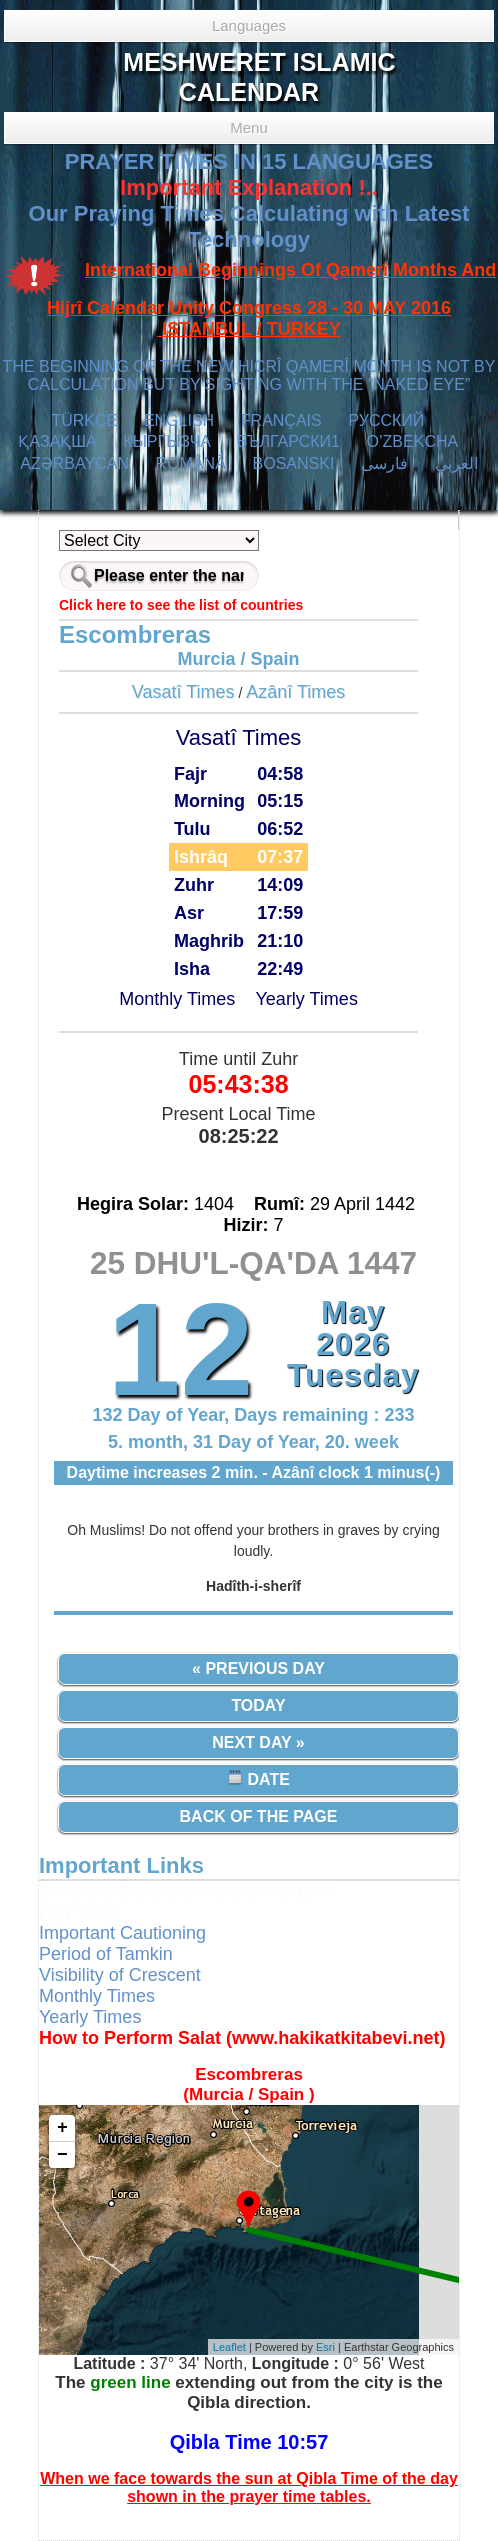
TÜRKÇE (84, 420)
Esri (325, 2347)
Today (258, 1705)
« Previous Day (258, 1668)
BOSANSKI (294, 463)
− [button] (62, 2155)
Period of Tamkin (106, 1954)
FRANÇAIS (281, 420)
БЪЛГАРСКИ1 (288, 441)
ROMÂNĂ (191, 463)
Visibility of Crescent (120, 1975)
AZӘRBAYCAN (74, 463)
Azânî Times (295, 692)
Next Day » (258, 1742)
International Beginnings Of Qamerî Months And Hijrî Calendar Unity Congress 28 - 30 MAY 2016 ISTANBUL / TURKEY (271, 300)
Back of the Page (259, 1816)
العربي (456, 463)
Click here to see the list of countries (181, 605)
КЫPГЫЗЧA (166, 441)
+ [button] (62, 2128)
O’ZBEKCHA (412, 441)
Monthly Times (177, 999)
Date (258, 1778)
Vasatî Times (183, 692)
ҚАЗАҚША (57, 441)
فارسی (384, 463)
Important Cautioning (122, 1933)
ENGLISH (179, 420)
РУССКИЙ (386, 420)
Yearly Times (307, 999)
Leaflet (229, 2347)
